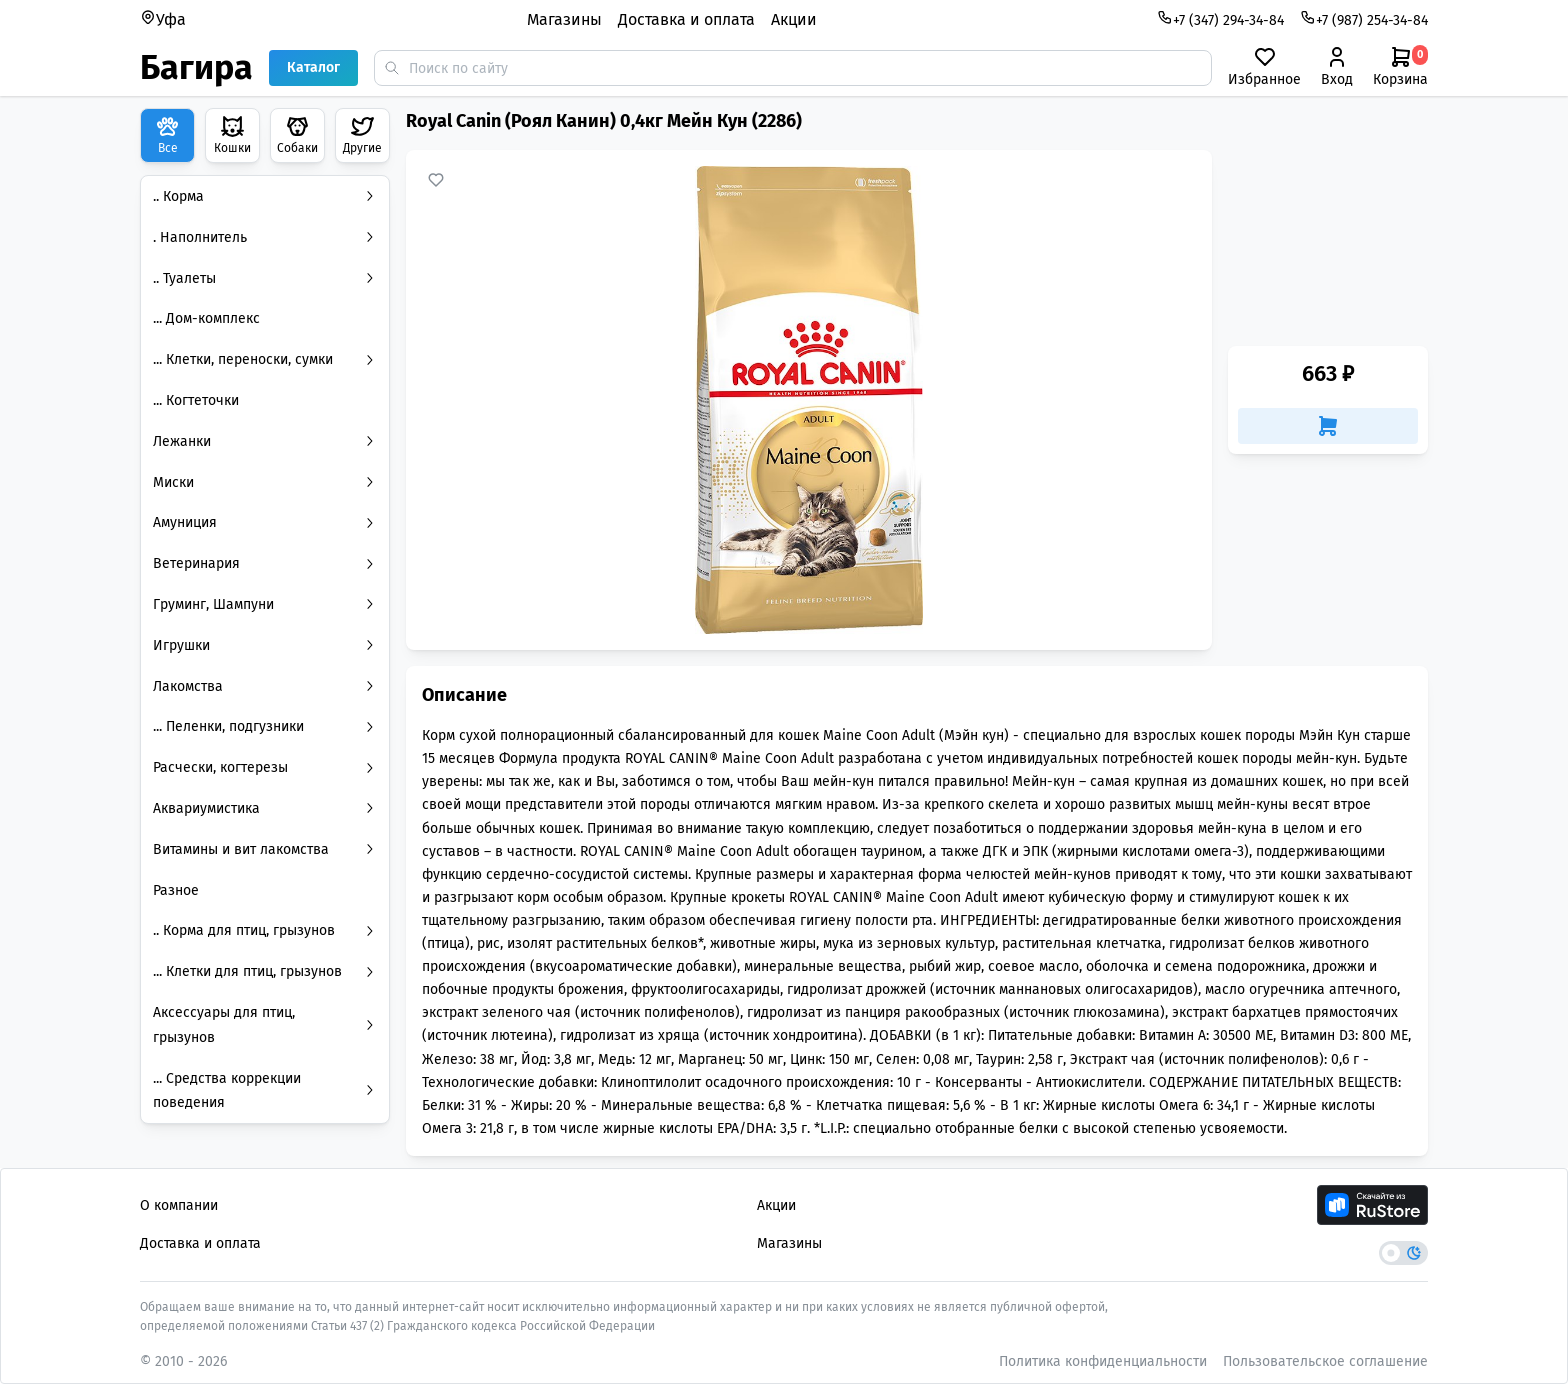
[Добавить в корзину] (1328, 426)
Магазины (564, 19)
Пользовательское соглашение (1325, 1361)
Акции (794, 19)
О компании (179, 1205)
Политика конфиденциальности (1103, 1361)
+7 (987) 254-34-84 (1364, 19)
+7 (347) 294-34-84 (1220, 19)
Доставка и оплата (686, 19)
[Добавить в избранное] (436, 180)
